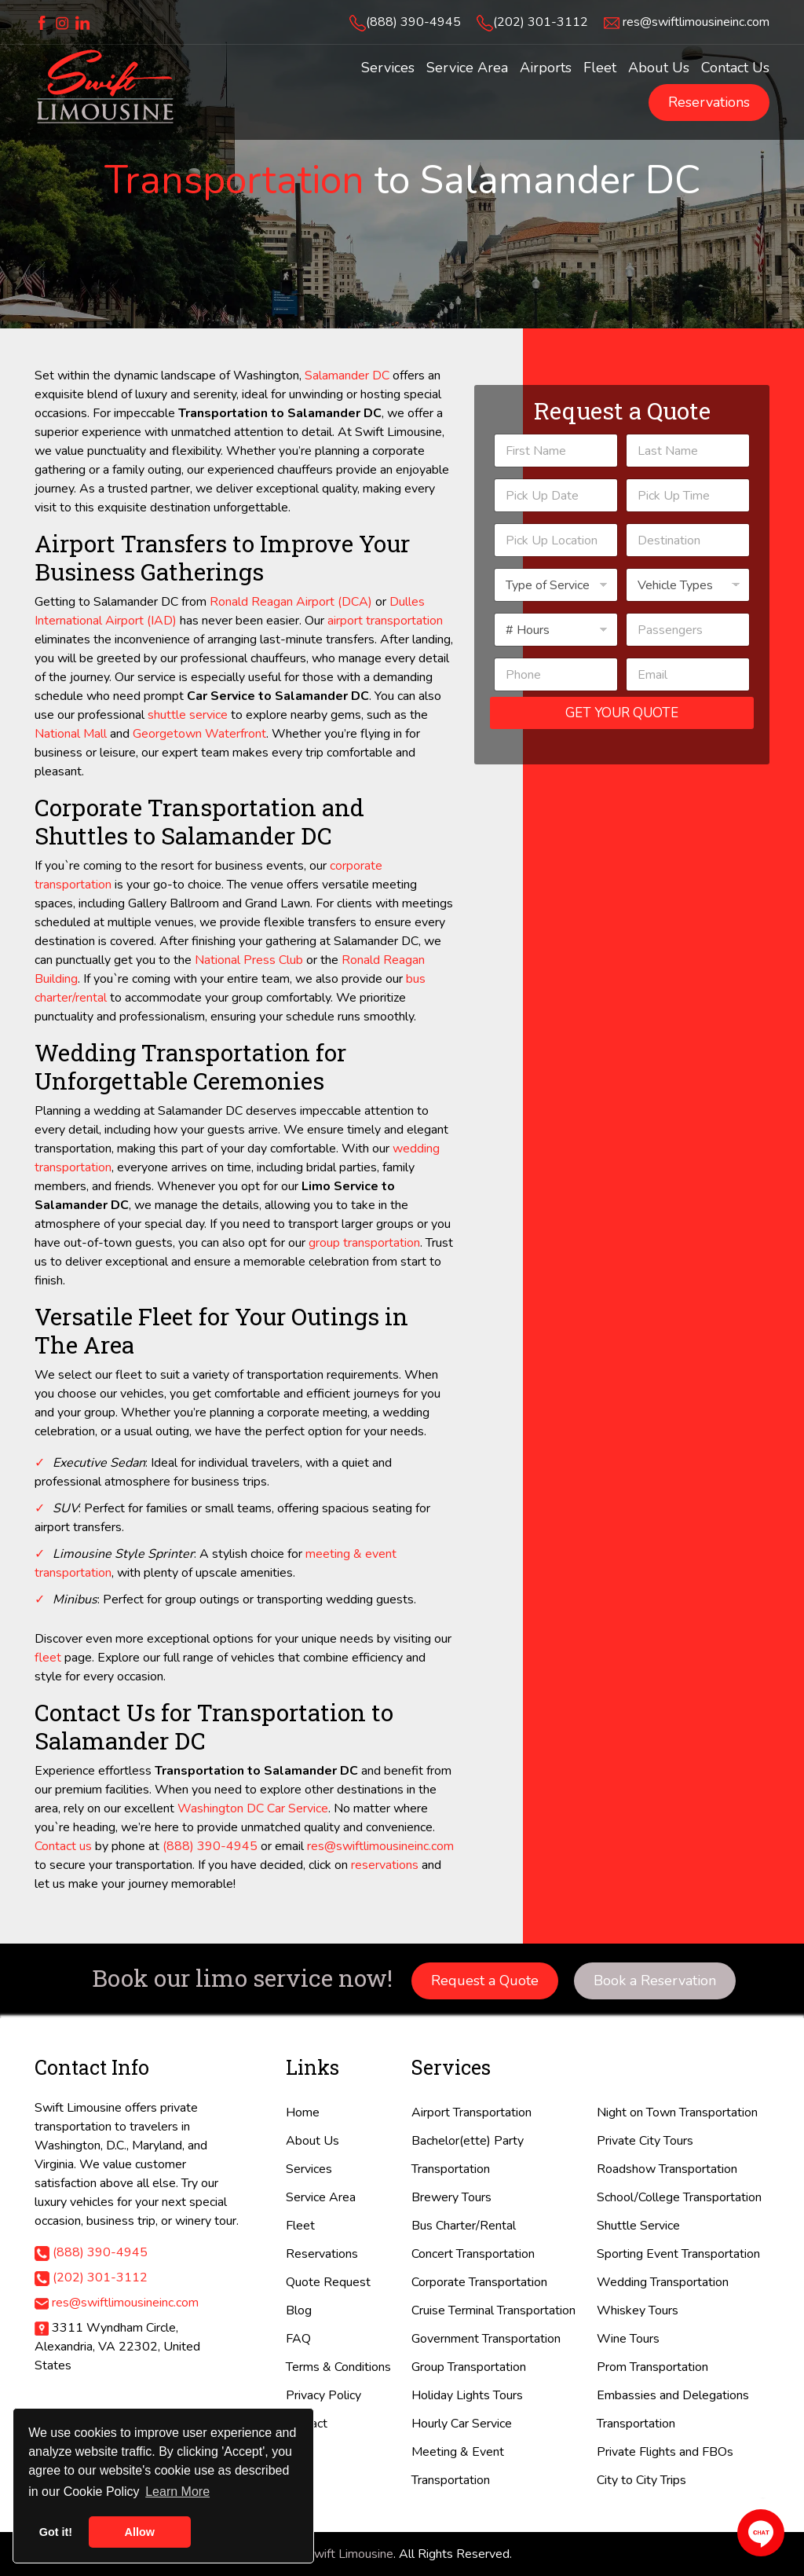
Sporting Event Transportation (678, 2254)
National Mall (71, 733)
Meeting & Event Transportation (457, 2466)
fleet (48, 1657)
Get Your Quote (621, 713)
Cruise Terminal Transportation (493, 2310)
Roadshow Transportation (667, 2169)
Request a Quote (485, 1980)
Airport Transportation (471, 2112)
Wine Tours (628, 2338)
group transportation (364, 1242)
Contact (306, 2423)
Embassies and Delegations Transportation (673, 2409)
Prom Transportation (652, 2367)
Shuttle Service (638, 2225)
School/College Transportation (679, 2197)
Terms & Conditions (338, 2367)
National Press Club (249, 960)
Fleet (300, 2225)
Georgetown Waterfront (199, 733)
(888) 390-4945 (413, 22)
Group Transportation (468, 2367)
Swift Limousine (349, 2554)
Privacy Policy (323, 2395)
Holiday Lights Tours (467, 2395)
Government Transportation (486, 2338)
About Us (312, 2140)
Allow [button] (140, 2532)
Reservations (709, 102)
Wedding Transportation (663, 2282)
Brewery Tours (451, 2197)
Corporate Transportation (479, 2282)
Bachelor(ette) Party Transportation (467, 2155)
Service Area (321, 2197)
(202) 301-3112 (540, 22)
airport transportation (385, 620)
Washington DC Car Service (252, 1808)
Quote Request (328, 2282)
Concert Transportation (473, 2254)
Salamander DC (347, 375)
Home (303, 2112)
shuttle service (188, 715)
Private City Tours (645, 2140)
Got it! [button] (55, 2532)
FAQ (298, 2338)
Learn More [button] (177, 2491)
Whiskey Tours (637, 2310)
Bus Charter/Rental (463, 2225)
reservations (384, 1865)
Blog (299, 2310)
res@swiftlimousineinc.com (696, 22)
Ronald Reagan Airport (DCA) (291, 601)
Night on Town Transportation (677, 2112)
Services (309, 2169)
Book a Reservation (655, 1980)
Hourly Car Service (461, 2423)
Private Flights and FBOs (665, 2452)
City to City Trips (641, 2480)
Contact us (63, 1846)
